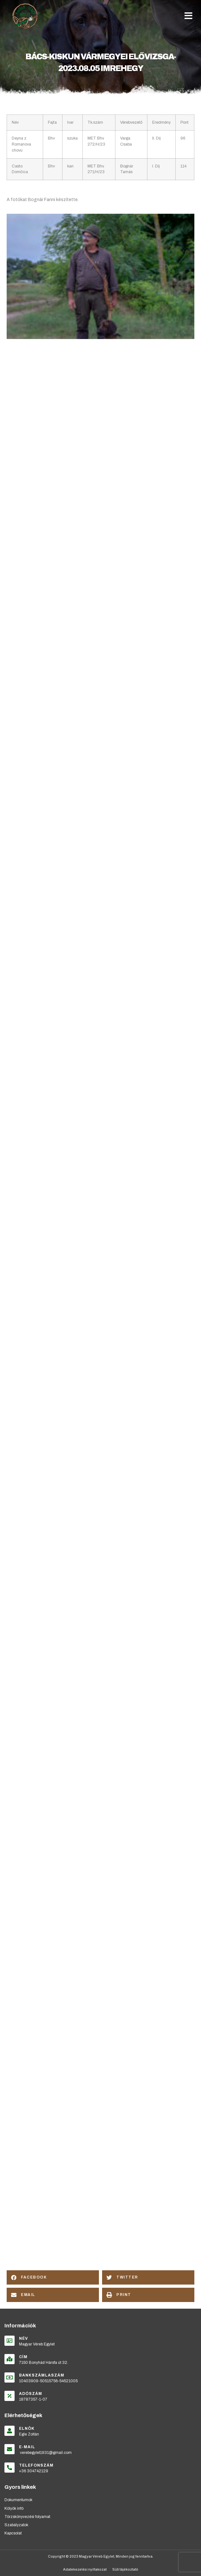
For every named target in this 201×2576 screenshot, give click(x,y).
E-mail (27, 2447)
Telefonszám (36, 2465)
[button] (188, 16)
